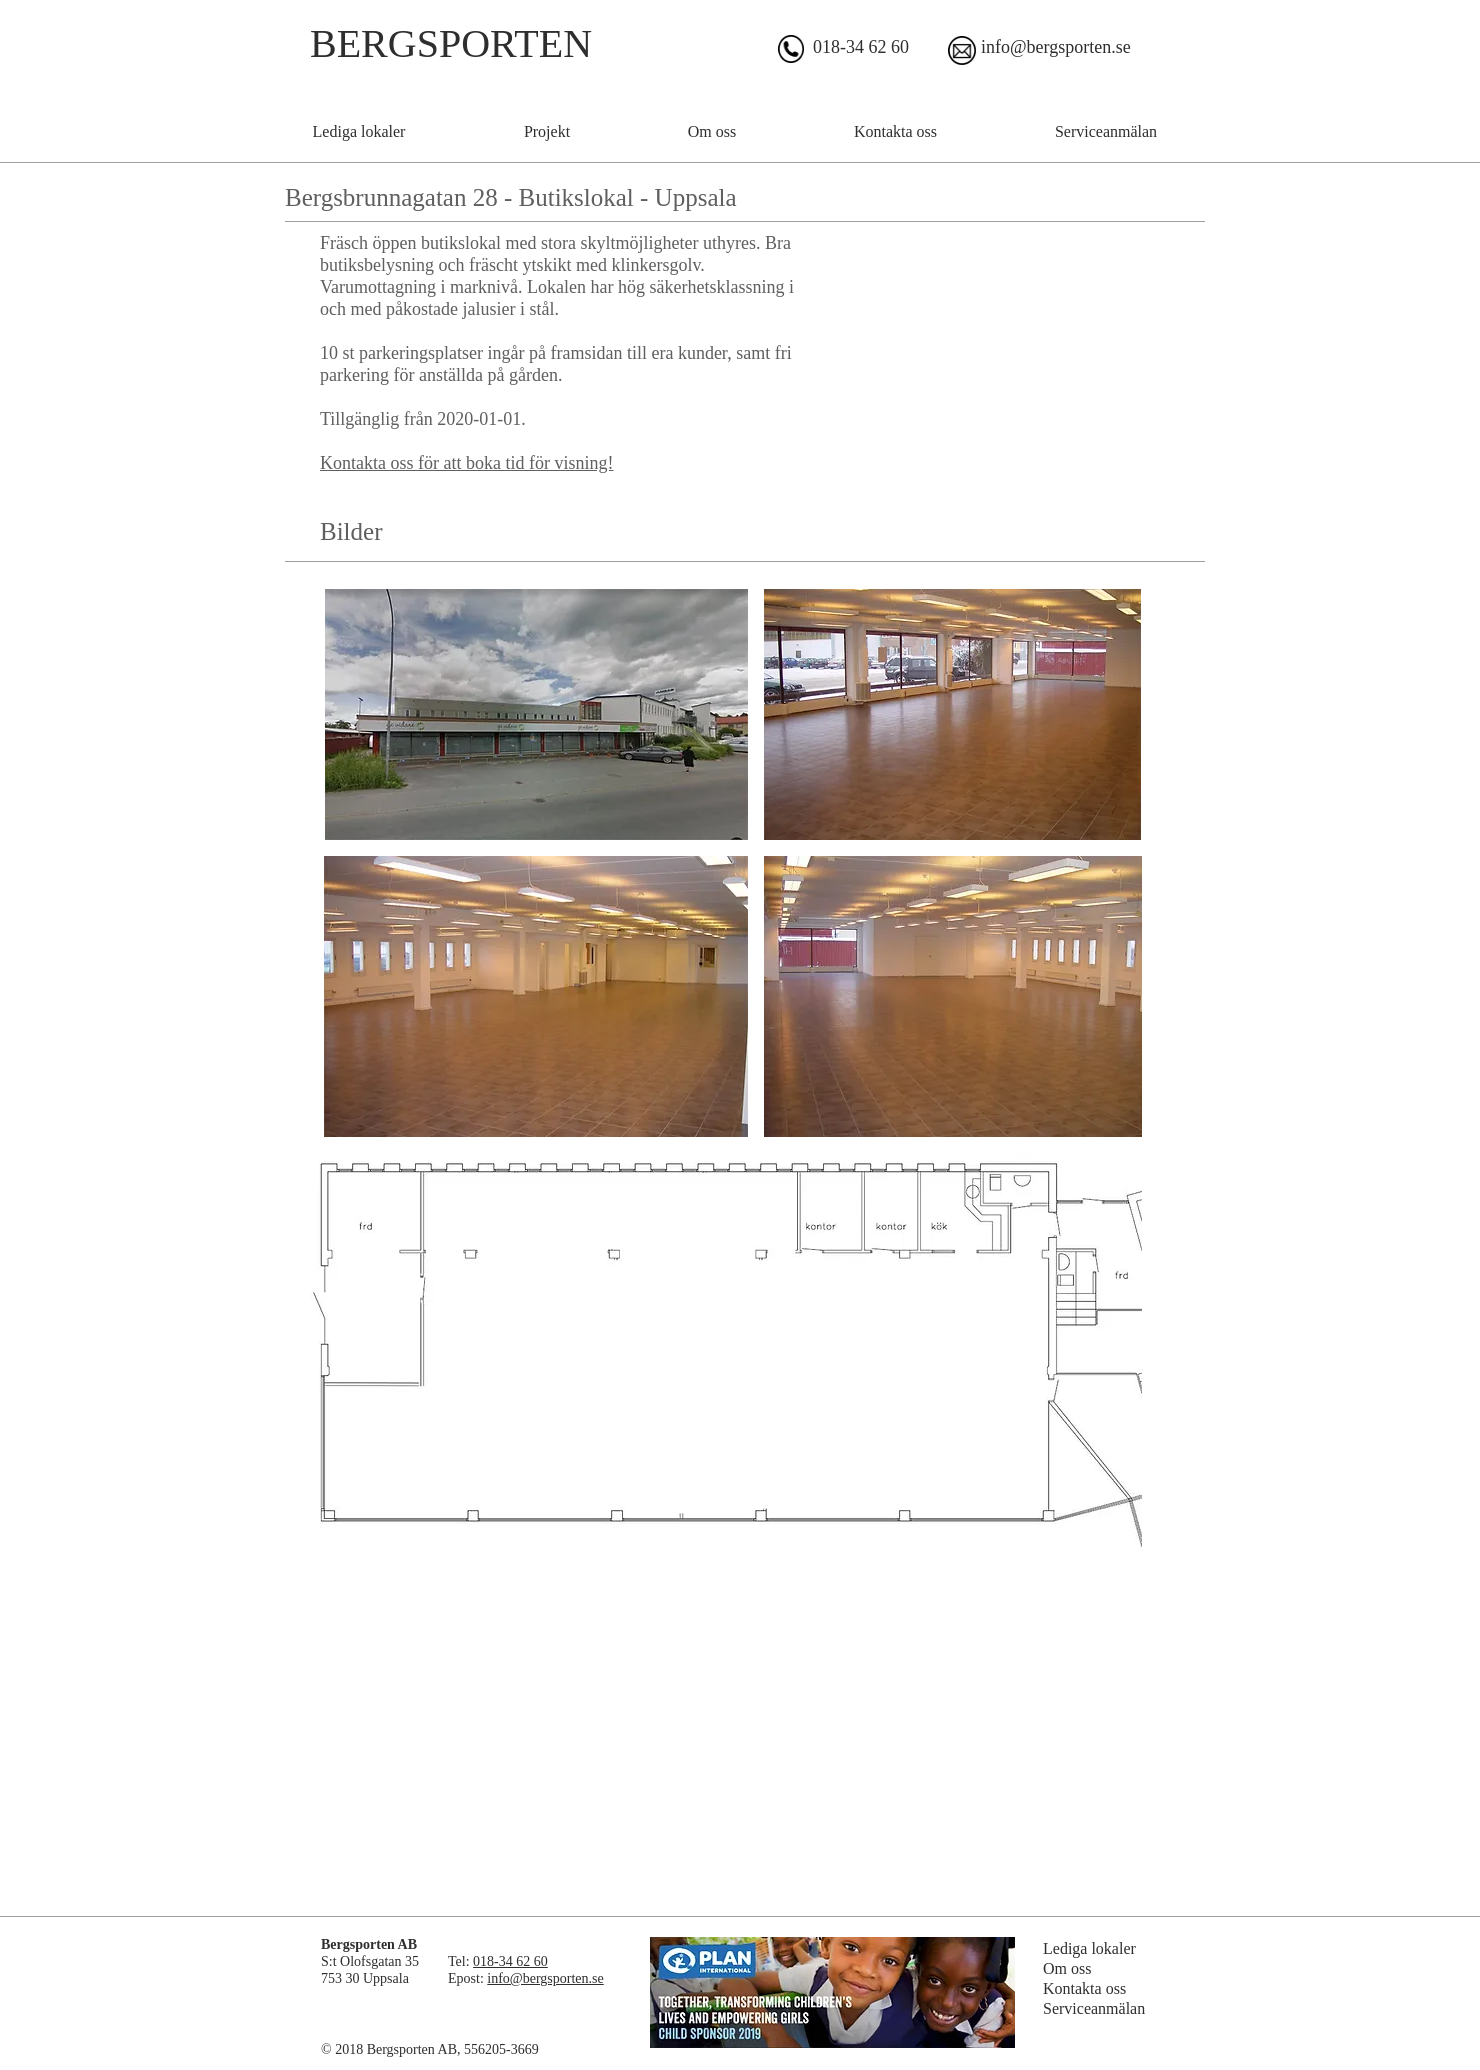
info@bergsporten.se (545, 1978)
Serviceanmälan (1094, 2008)
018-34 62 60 (510, 1961)
